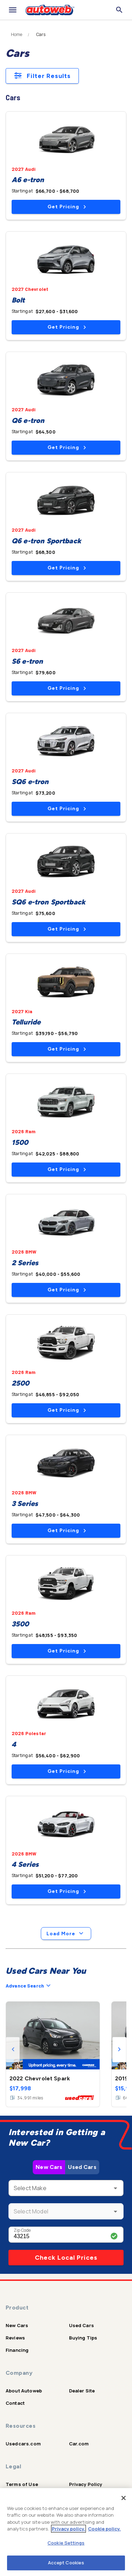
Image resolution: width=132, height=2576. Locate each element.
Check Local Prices (66, 2257)
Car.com (79, 2443)
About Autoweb (24, 2390)
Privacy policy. (68, 2529)
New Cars (49, 2167)
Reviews (15, 2338)
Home (17, 34)
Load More (66, 1933)
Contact (15, 2403)
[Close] (123, 2498)
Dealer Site (82, 2390)
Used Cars (82, 2167)
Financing (17, 2350)
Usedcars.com (23, 2443)
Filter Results (42, 76)
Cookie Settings (66, 2543)
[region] (66, 2532)
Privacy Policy (85, 2484)
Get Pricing (67, 207)
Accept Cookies (66, 2562)
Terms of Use (22, 2484)
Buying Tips (83, 2338)
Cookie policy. (104, 2529)
